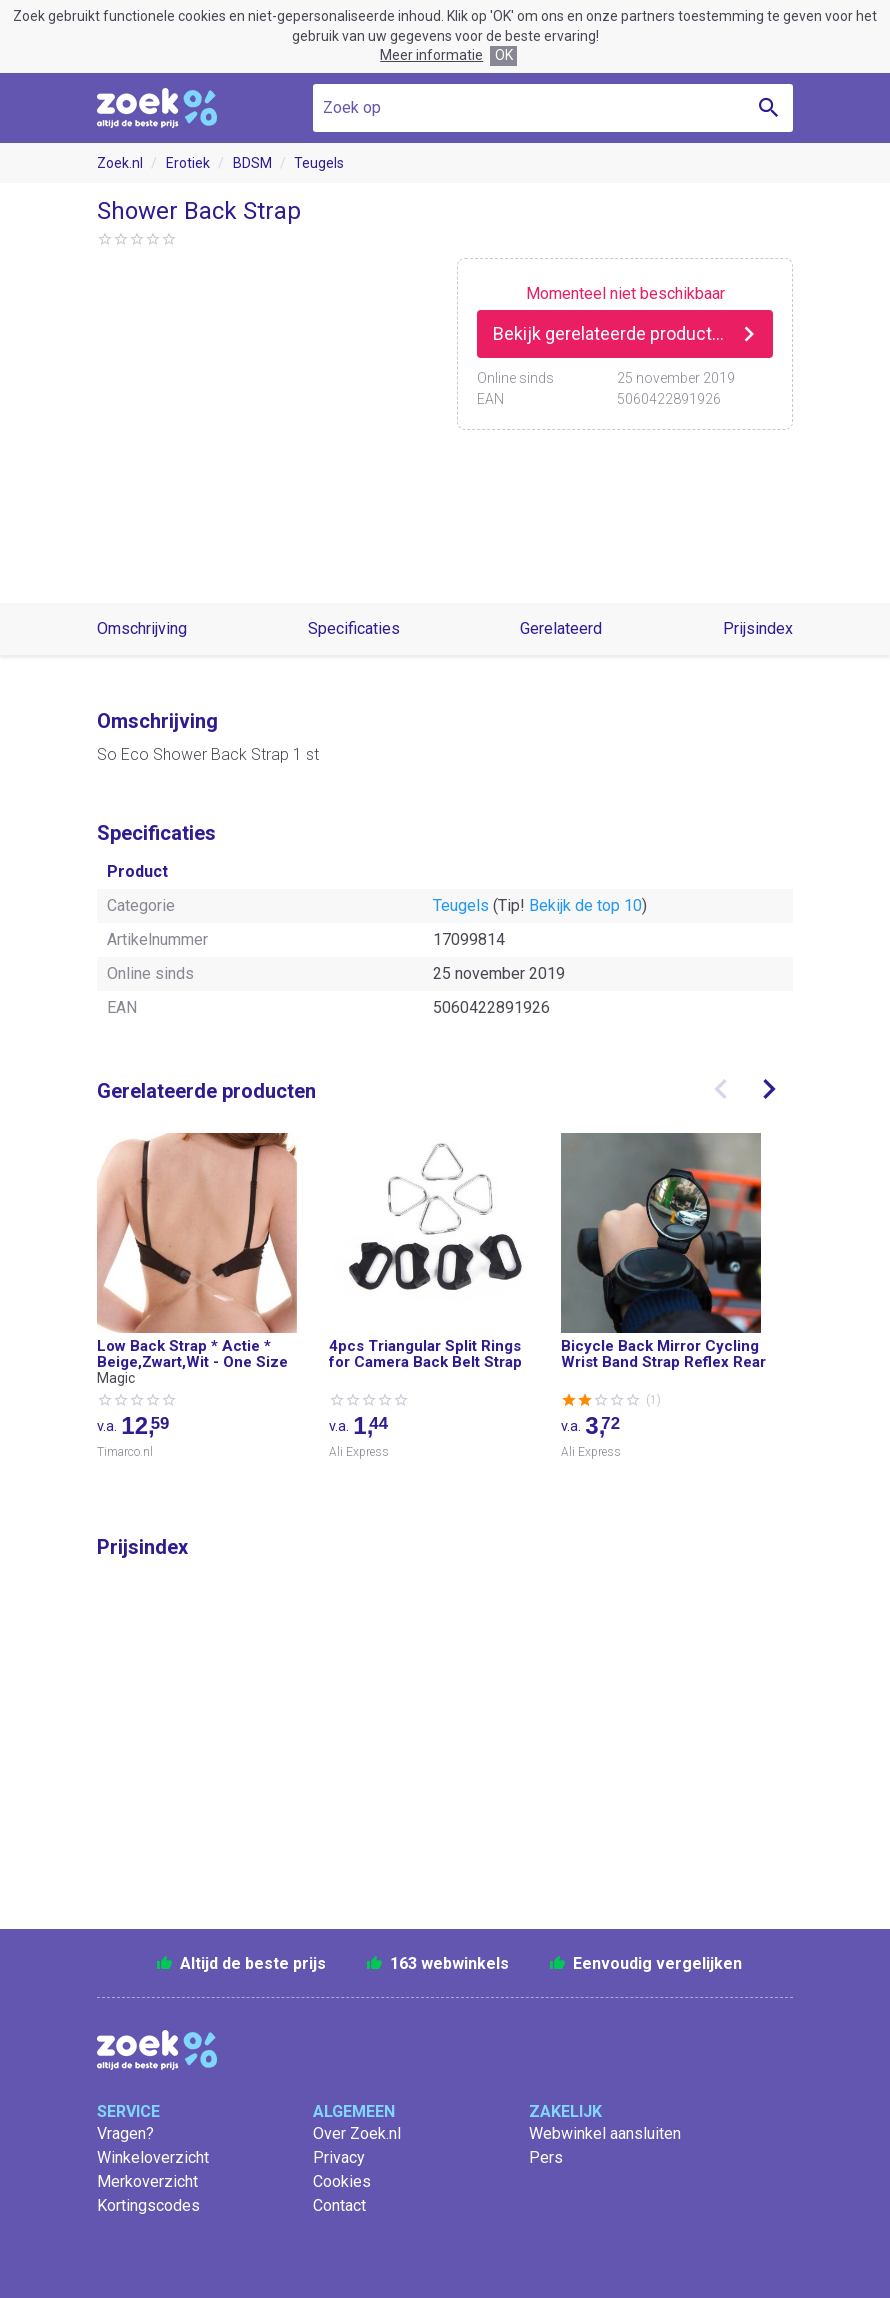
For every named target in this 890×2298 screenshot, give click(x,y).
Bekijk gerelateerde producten (612, 333)
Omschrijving (142, 628)
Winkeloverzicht (153, 2157)
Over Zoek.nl (357, 2133)
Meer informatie (431, 55)
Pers (546, 2157)
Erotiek (188, 163)
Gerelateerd (561, 628)
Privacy (339, 2157)
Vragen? (125, 2133)
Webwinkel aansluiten (605, 2133)
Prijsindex (758, 628)
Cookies (342, 2181)
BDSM (252, 163)
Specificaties (354, 628)
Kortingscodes (148, 2205)
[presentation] (721, 1089)
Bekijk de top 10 (585, 905)
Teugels (319, 163)
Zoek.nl (120, 163)
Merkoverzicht (147, 2181)
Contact (339, 2205)
